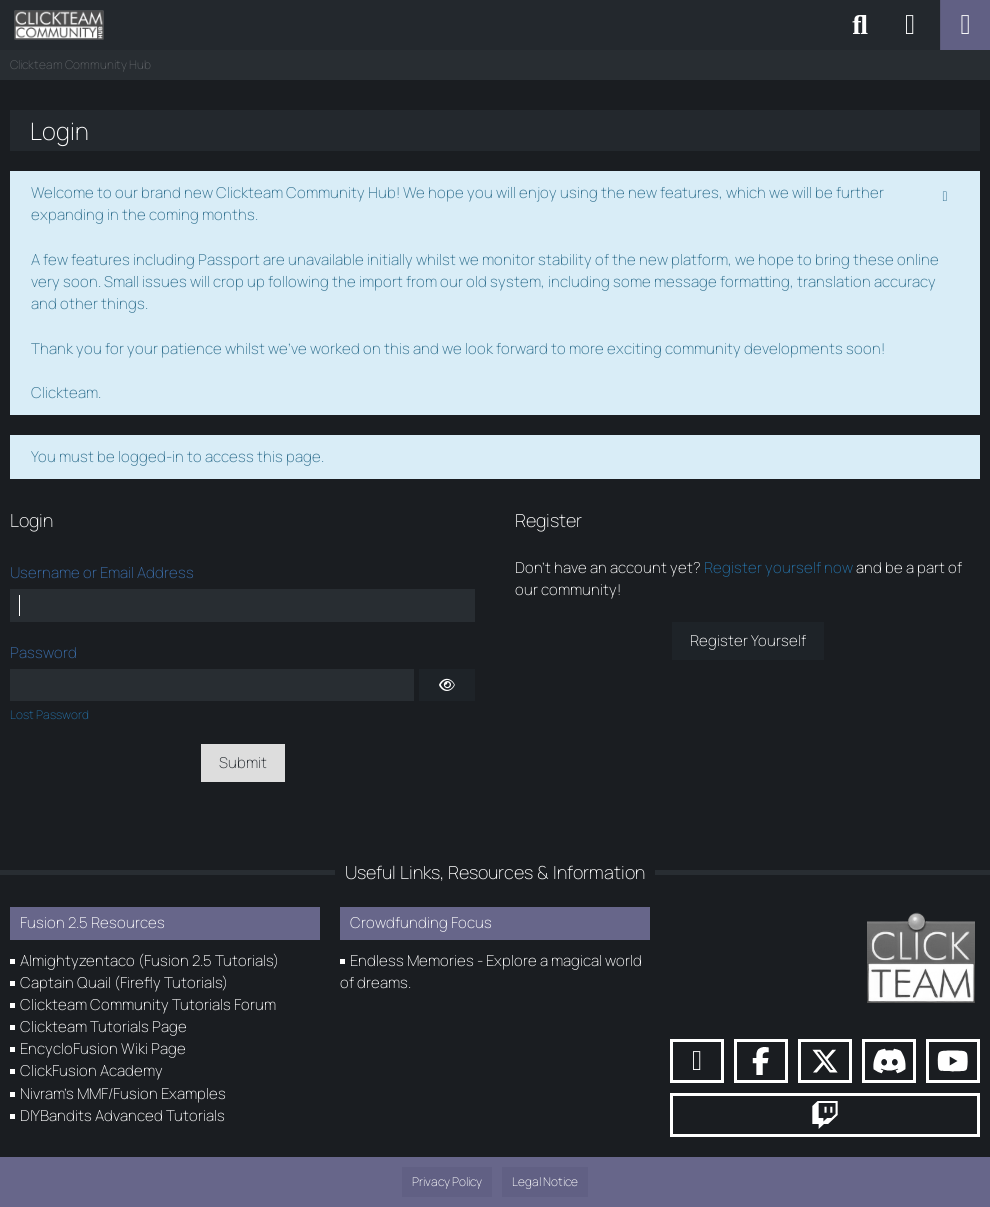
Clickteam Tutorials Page (103, 1026)
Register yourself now (778, 567)
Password (43, 652)
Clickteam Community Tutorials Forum (148, 1004)
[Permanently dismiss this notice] (947, 194)
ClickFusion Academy (91, 1070)
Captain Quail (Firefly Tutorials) (124, 982)
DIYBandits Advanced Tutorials (122, 1115)
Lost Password (49, 714)
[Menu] (965, 25)
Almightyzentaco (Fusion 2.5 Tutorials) (149, 960)
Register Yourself (748, 640)
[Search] (860, 25)
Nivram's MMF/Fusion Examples (123, 1093)
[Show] (447, 685)
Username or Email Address (102, 572)
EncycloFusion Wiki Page (103, 1048)
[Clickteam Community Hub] (59, 25)
